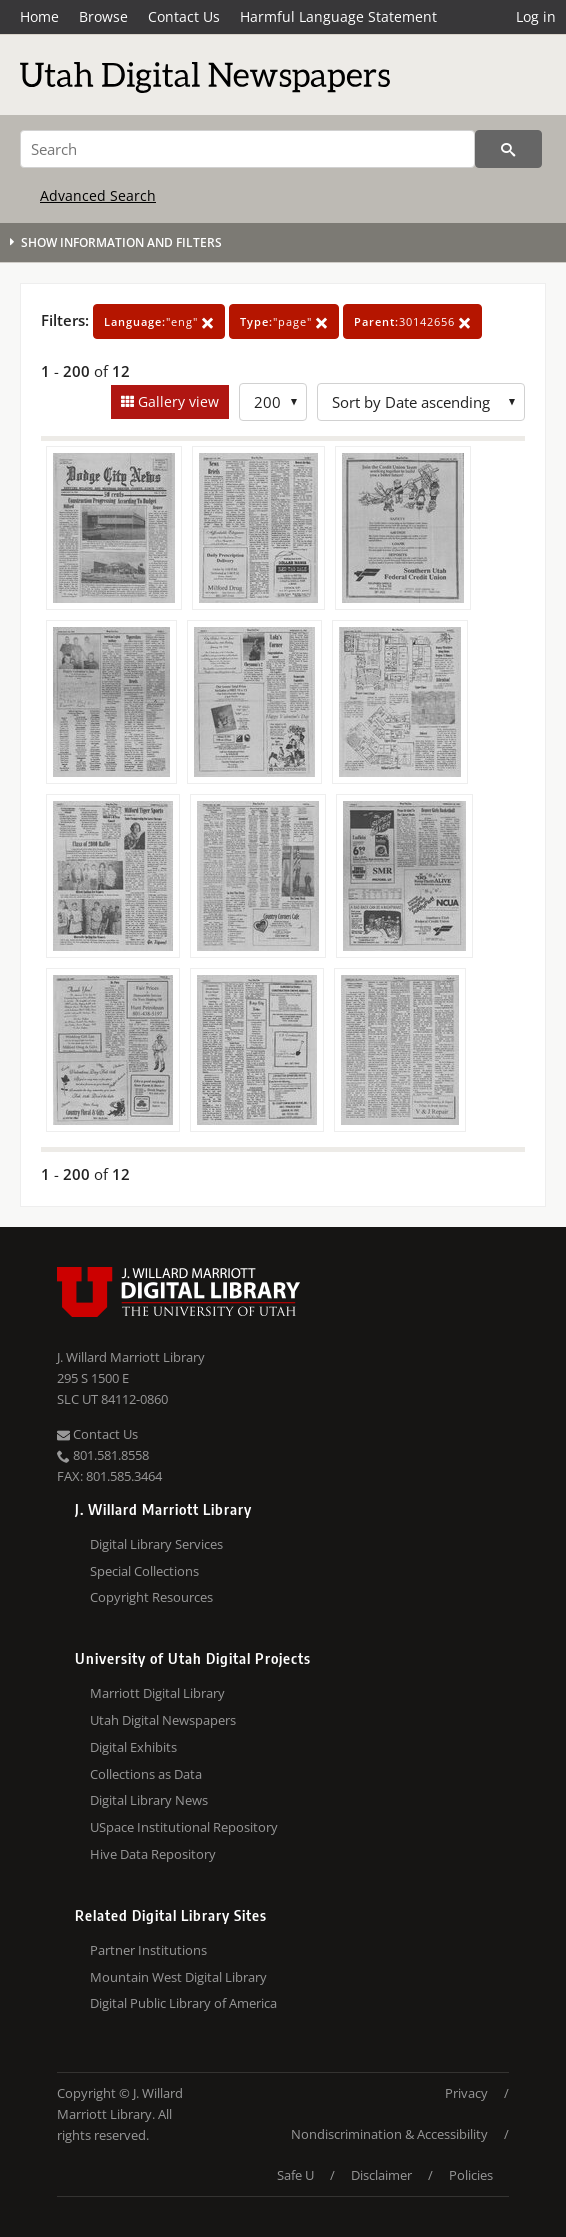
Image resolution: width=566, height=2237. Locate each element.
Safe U (295, 2175)
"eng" (159, 321)
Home (39, 16)
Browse (103, 16)
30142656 (412, 321)
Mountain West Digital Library (178, 1977)
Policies (471, 2175)
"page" (284, 321)
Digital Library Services (156, 1544)
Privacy (466, 2093)
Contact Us (184, 16)
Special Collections (144, 1571)
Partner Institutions (148, 1950)
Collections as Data (146, 1774)
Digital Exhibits (133, 1747)
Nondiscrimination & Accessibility (389, 2134)
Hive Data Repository (153, 1854)
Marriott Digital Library (157, 1693)
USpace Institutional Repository (184, 1827)
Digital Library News (149, 1800)
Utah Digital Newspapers (163, 1720)
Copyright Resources (151, 1597)
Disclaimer (381, 2175)
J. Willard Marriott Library (131, 1357)
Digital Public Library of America (183, 2003)
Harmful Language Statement (338, 16)
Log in (536, 16)
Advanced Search (98, 195)
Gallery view (176, 401)
